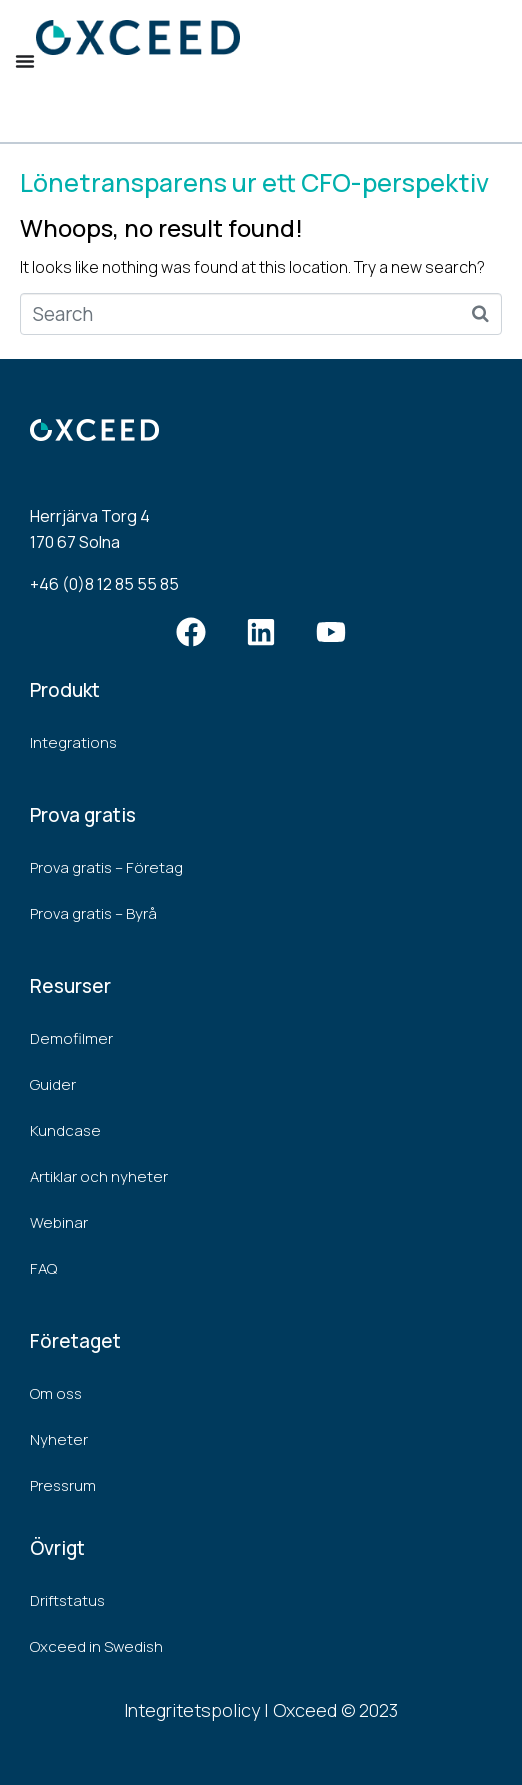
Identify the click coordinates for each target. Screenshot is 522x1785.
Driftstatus (67, 1600)
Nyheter (59, 1439)
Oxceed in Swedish (96, 1646)
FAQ (43, 1268)
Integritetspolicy (192, 1710)
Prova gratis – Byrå (93, 913)
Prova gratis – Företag (106, 867)
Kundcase (65, 1130)
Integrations (73, 742)
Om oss (56, 1393)
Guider (53, 1084)
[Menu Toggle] (25, 61)
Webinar (59, 1222)
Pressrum (63, 1485)
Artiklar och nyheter (99, 1176)
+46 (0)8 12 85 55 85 (104, 584)
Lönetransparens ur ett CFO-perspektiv (254, 182)
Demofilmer (71, 1038)
